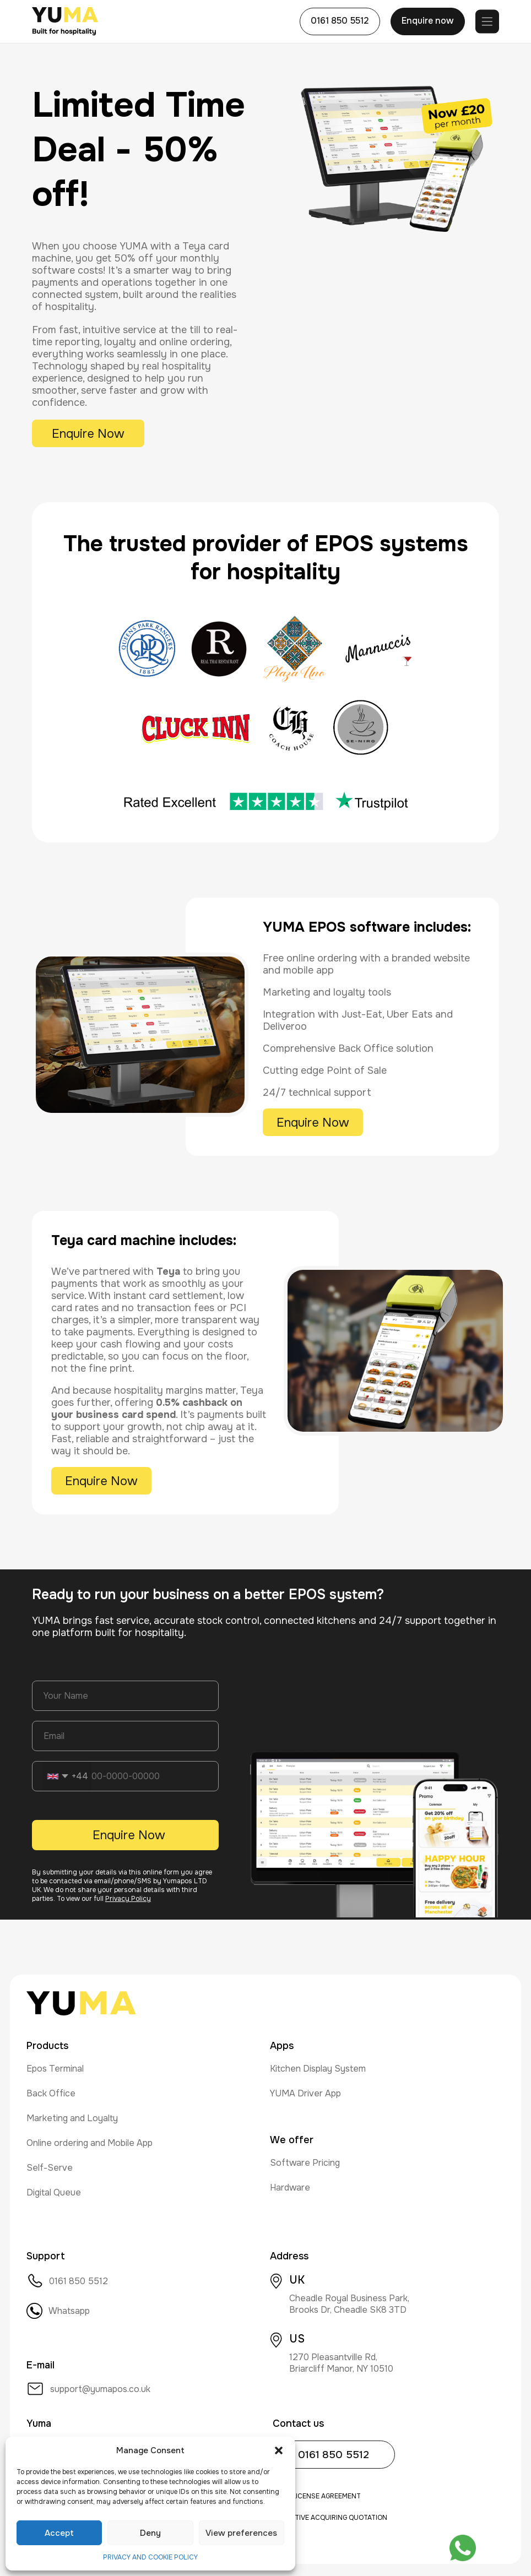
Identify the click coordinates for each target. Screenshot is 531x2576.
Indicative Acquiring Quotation (330, 2517)
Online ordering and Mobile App (89, 2143)
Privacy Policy (128, 1898)
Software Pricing (305, 2163)
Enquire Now (88, 434)
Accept (59, 2533)
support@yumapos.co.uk (88, 2388)
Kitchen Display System (318, 2068)
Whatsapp (58, 2311)
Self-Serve (49, 2167)
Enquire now (428, 21)
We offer (291, 2140)
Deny (150, 2533)
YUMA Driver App (305, 2093)
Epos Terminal (55, 2068)
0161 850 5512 (340, 21)
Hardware (290, 2187)
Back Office (50, 2093)
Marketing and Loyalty (72, 2118)
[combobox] (67, 1776)
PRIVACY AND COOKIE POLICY (150, 2557)
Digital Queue (53, 2192)
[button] (278, 2450)
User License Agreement (317, 2496)
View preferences (241, 2533)
